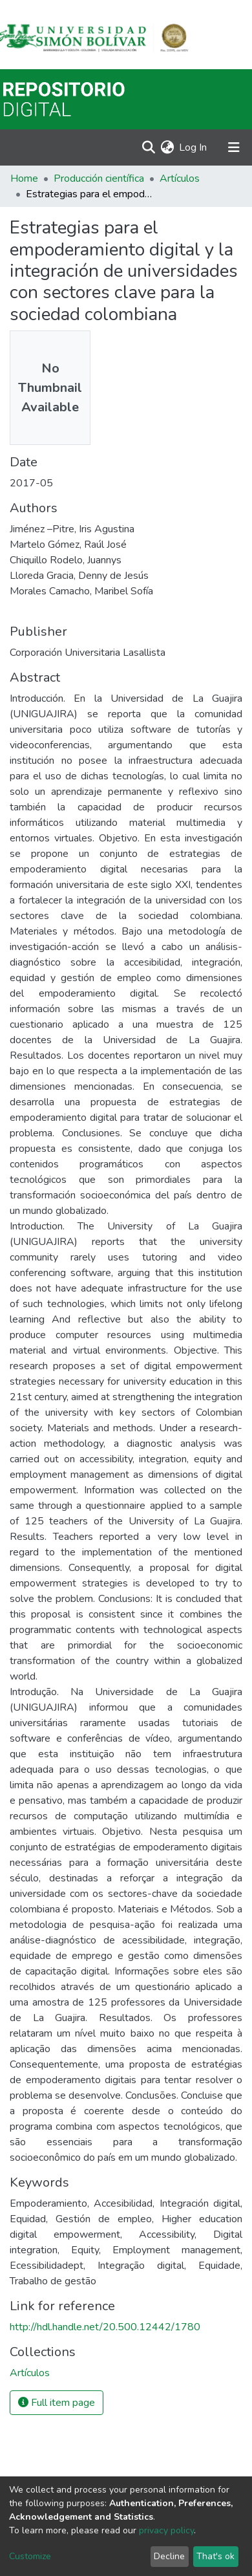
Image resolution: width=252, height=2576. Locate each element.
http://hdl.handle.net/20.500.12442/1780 (105, 2327)
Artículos (180, 178)
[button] (167, 147)
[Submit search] (148, 147)
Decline (169, 2556)
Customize (30, 2556)
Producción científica (99, 178)
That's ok (215, 2556)
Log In (193, 147)
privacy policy (166, 2530)
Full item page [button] (56, 2403)
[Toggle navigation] (234, 147)
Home (24, 178)
